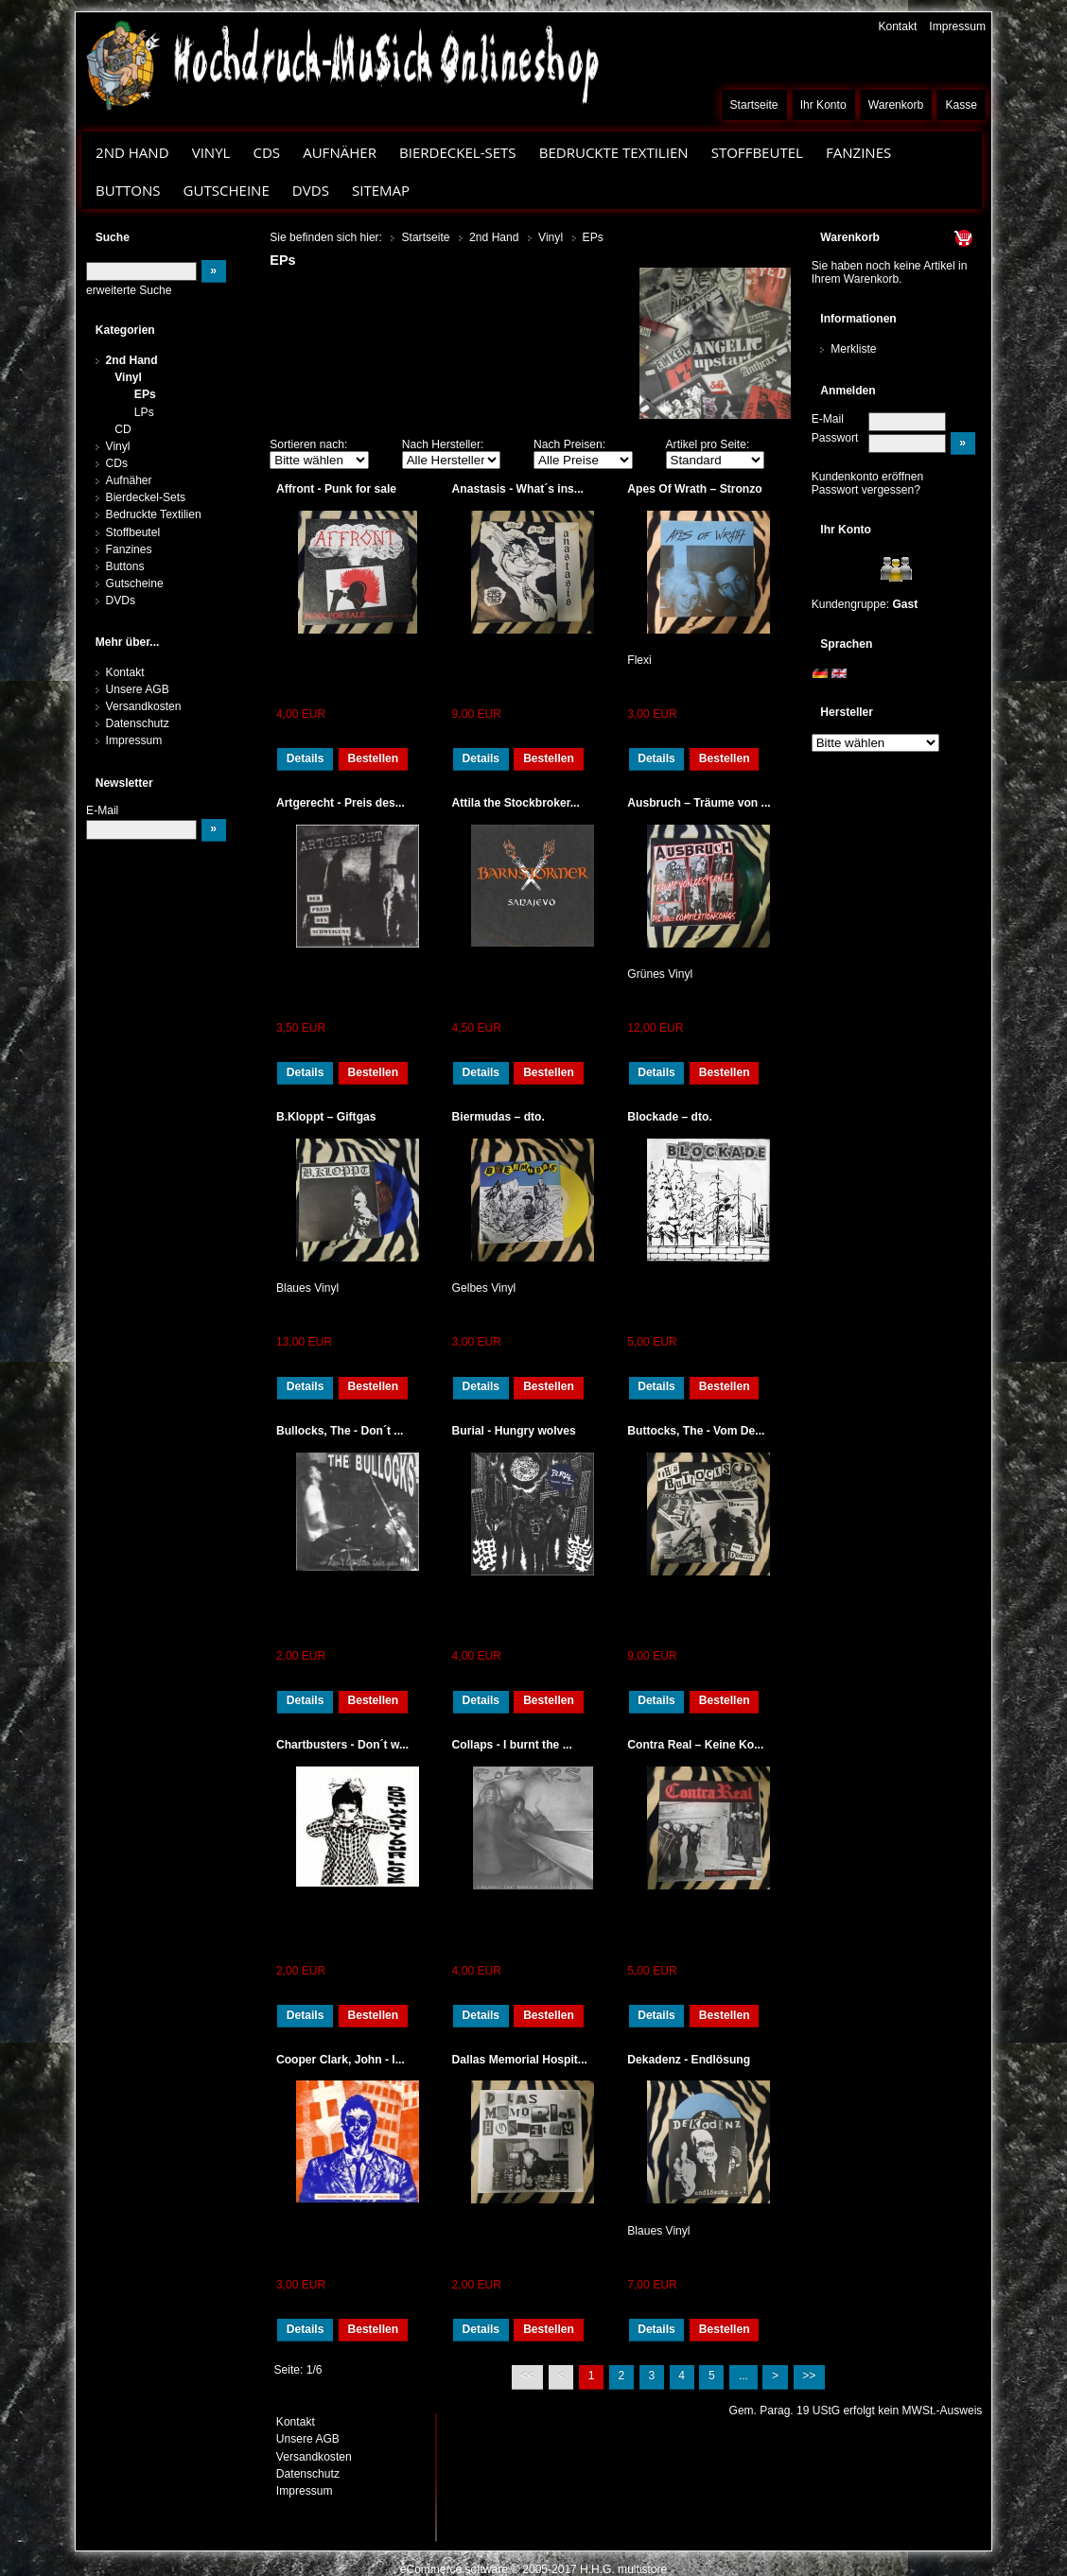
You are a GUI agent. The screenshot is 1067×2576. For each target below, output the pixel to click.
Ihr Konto (823, 105)
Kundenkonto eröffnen (868, 476)
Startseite (754, 105)
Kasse (961, 105)
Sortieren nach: (308, 444)
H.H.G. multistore (623, 2569)
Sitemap (381, 190)
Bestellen (372, 758)
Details (305, 758)
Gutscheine (227, 190)
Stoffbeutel (757, 152)
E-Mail (828, 419)
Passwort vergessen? (866, 489)
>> (808, 2375)
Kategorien (125, 330)
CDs (266, 152)
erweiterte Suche (128, 290)
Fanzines (858, 152)
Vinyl (211, 152)
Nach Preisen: (569, 444)
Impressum (957, 26)
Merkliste (853, 349)
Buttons (128, 190)
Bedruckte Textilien (614, 152)
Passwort (835, 437)
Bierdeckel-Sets (457, 152)
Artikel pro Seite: (708, 444)
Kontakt (897, 26)
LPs (144, 412)
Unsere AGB (137, 689)
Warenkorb (896, 105)
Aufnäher (339, 152)
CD (122, 429)
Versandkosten (144, 706)
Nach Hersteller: (443, 444)
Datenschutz (137, 723)
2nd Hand (132, 152)
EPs (145, 394)
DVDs (310, 190)
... (743, 2375)
